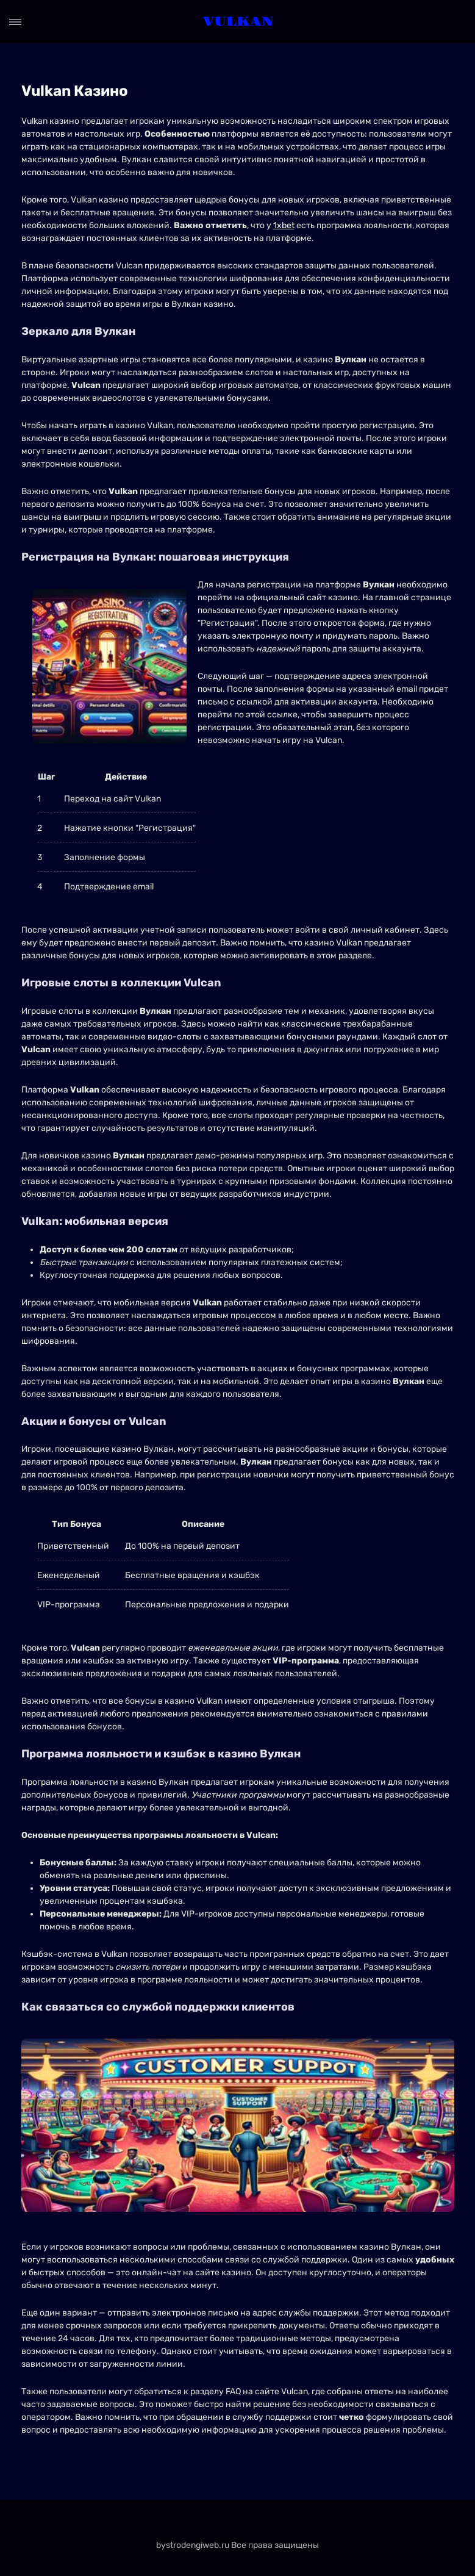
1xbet (284, 225)
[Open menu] (15, 22)
